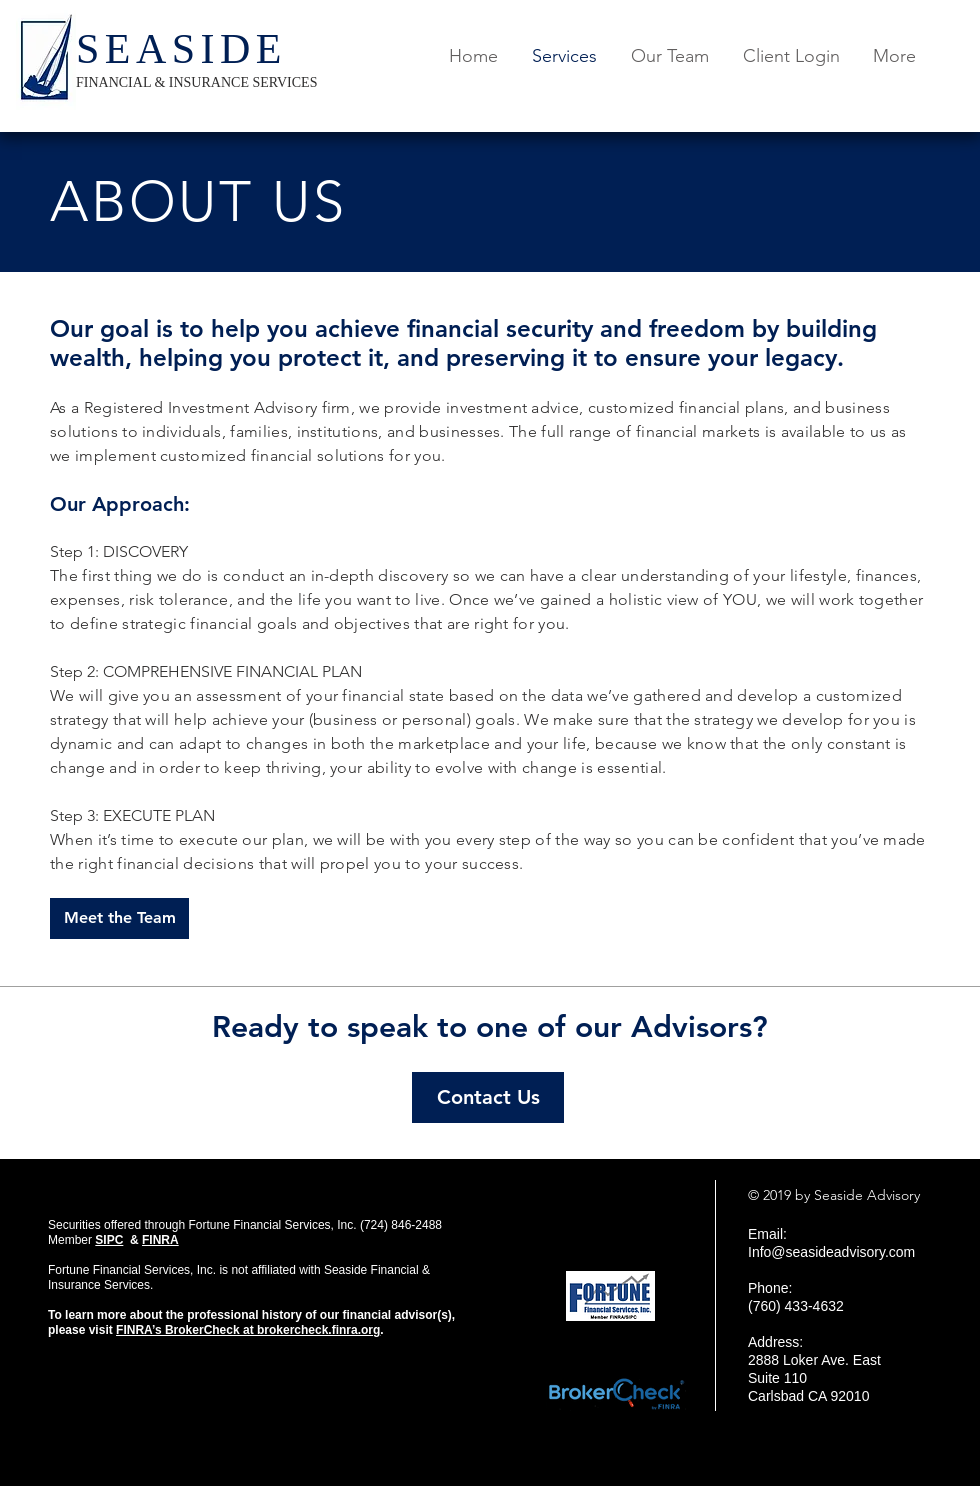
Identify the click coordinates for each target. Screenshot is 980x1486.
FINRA (160, 1240)
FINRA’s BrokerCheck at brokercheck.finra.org (248, 1330)
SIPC (109, 1240)
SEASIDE (181, 49)
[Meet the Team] (119, 918)
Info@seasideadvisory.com (831, 1252)
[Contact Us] (488, 1097)
